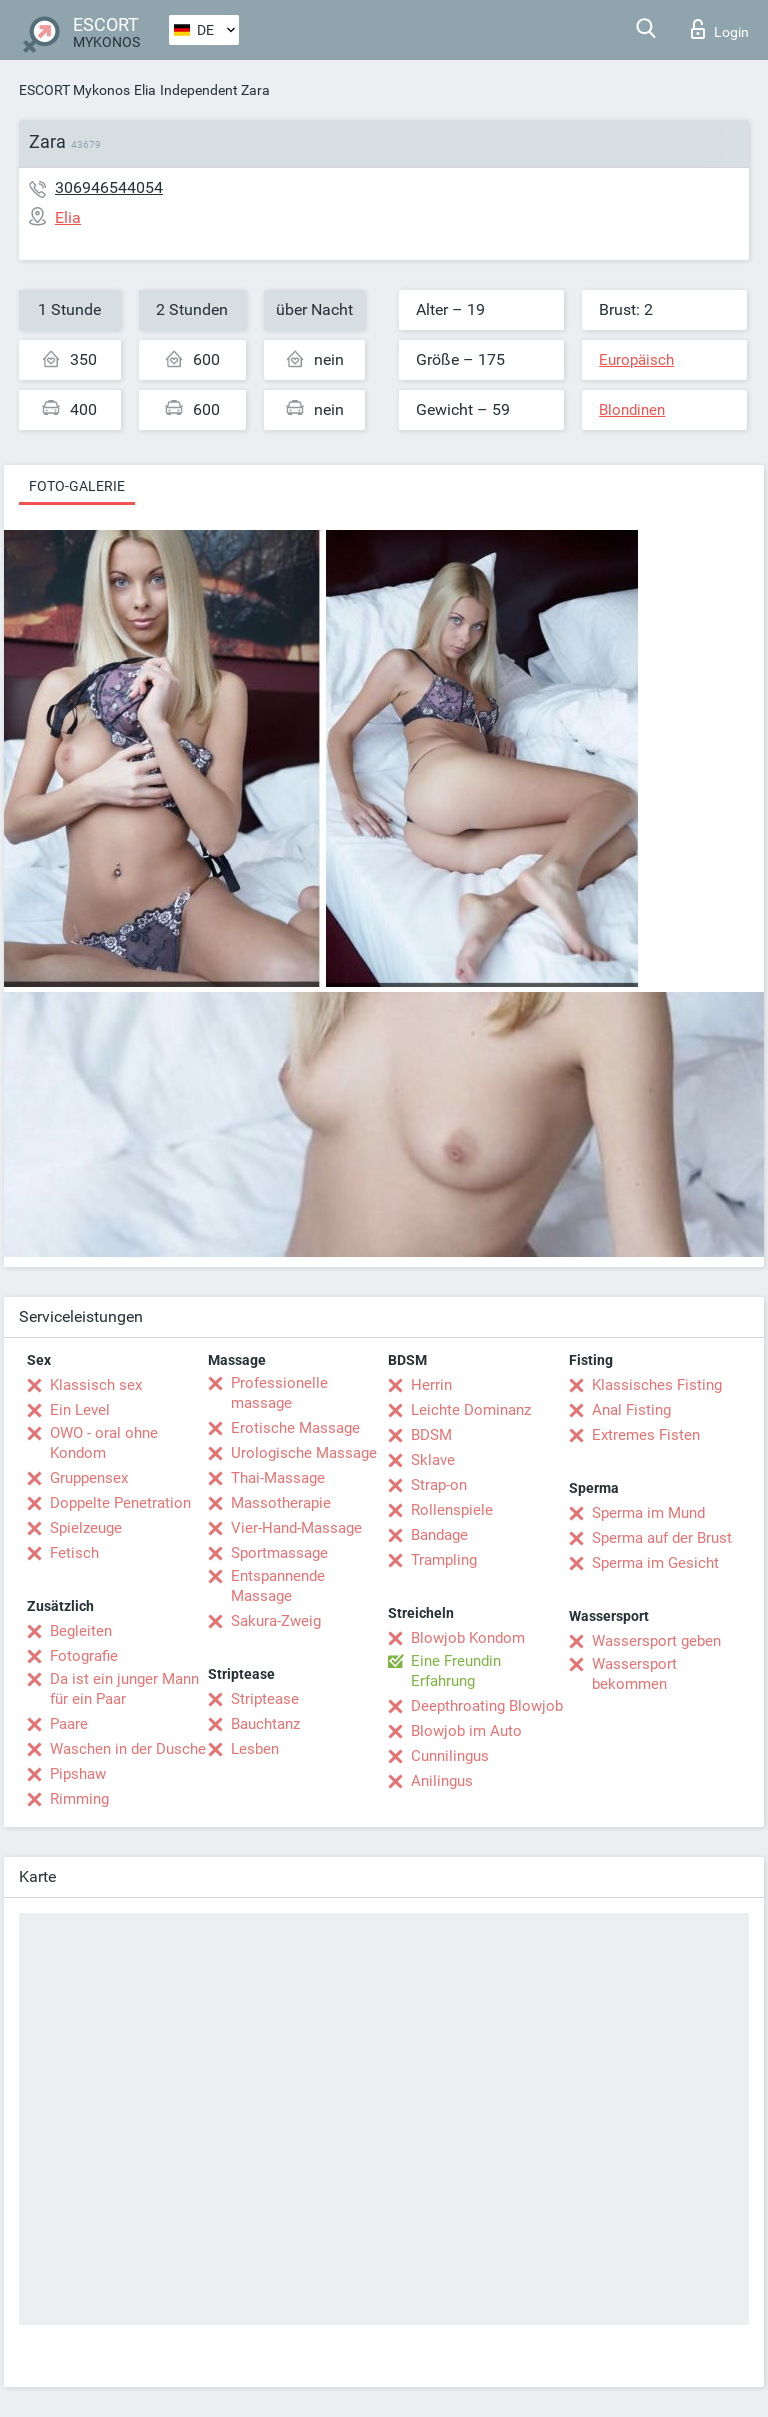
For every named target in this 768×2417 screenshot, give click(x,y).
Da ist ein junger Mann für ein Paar (124, 1689)
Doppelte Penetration (120, 1503)
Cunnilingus (450, 1756)
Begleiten (81, 1631)
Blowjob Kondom (468, 1638)
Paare (69, 1724)
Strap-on (439, 1485)
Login (720, 29)
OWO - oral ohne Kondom (104, 1443)
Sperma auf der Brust (662, 1538)
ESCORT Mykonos (74, 90)
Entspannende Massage (278, 1586)
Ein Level (80, 1410)
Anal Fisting (631, 1410)
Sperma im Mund (648, 1513)
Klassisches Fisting (657, 1385)
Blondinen (632, 410)
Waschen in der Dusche (128, 1749)
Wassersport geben (656, 1641)
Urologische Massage (304, 1453)
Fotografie (84, 1656)
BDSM (431, 1435)
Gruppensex (89, 1478)
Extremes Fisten (646, 1435)
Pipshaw (78, 1774)
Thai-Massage (278, 1478)
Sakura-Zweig (276, 1621)
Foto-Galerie (77, 486)
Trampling (444, 1560)
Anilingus (442, 1781)
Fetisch (74, 1553)
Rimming (79, 1799)
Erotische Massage (295, 1428)
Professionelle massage (279, 1393)
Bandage (439, 1535)
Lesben (255, 1749)
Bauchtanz (265, 1724)
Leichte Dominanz (471, 1410)
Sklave (433, 1460)
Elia (145, 90)
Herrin (431, 1385)
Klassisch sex (96, 1385)
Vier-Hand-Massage (296, 1528)
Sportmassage (279, 1553)
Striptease (265, 1699)
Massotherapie (281, 1503)
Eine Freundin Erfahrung (456, 1671)
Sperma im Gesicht (655, 1563)
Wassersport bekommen (634, 1674)
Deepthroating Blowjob (487, 1706)
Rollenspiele (452, 1510)
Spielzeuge (86, 1528)
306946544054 (109, 187)
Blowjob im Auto (466, 1731)
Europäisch (636, 360)
